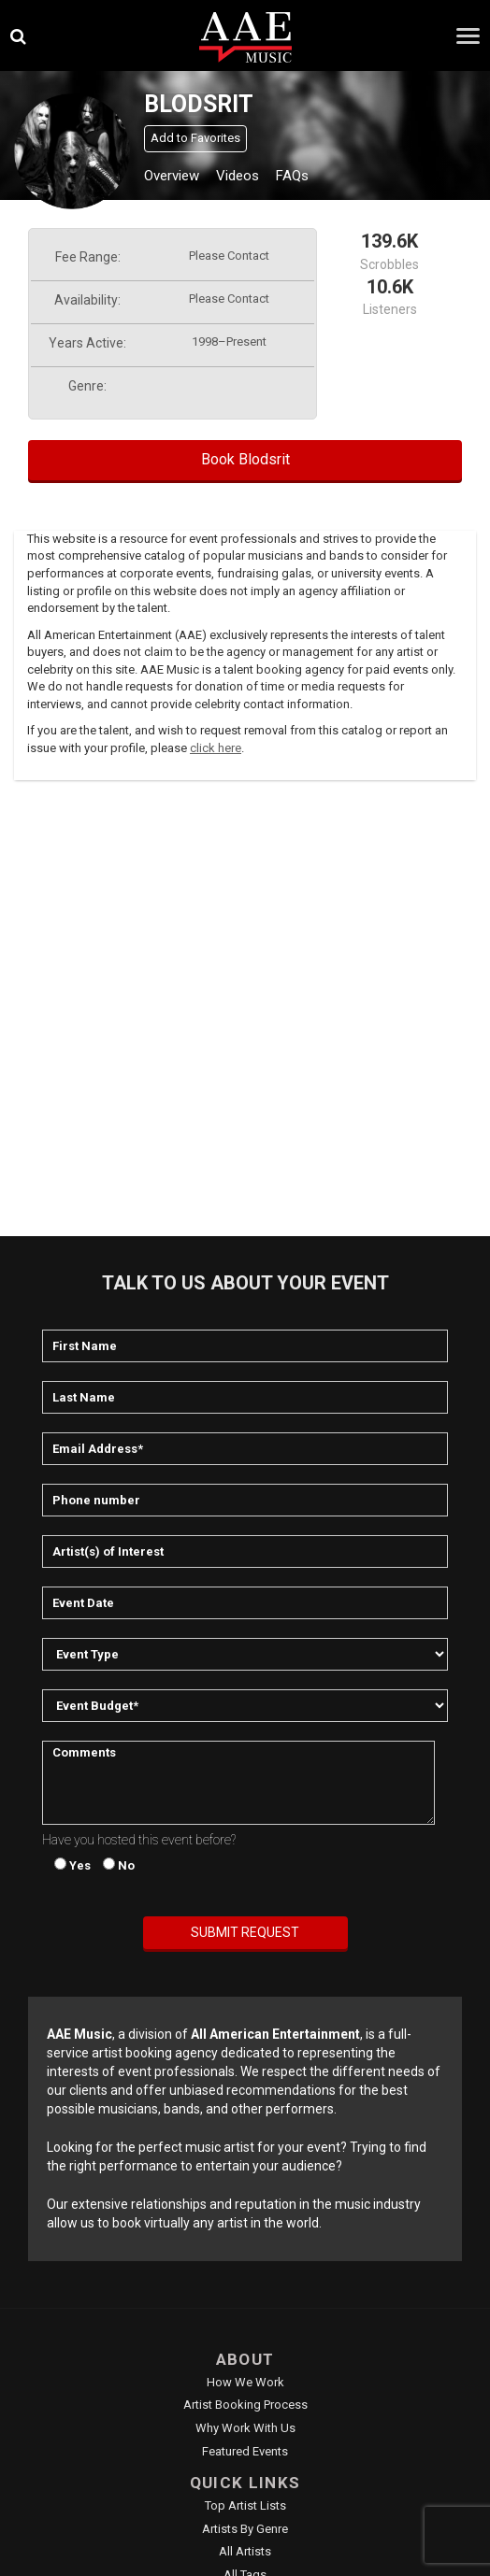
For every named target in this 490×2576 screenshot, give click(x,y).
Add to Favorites (195, 138)
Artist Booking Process (245, 2405)
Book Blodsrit (245, 459)
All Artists (245, 2551)
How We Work (245, 2382)
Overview (171, 175)
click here (215, 748)
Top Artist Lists (245, 2505)
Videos (237, 175)
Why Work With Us (245, 2428)
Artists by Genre (245, 2529)
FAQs (292, 175)
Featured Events (245, 2451)
